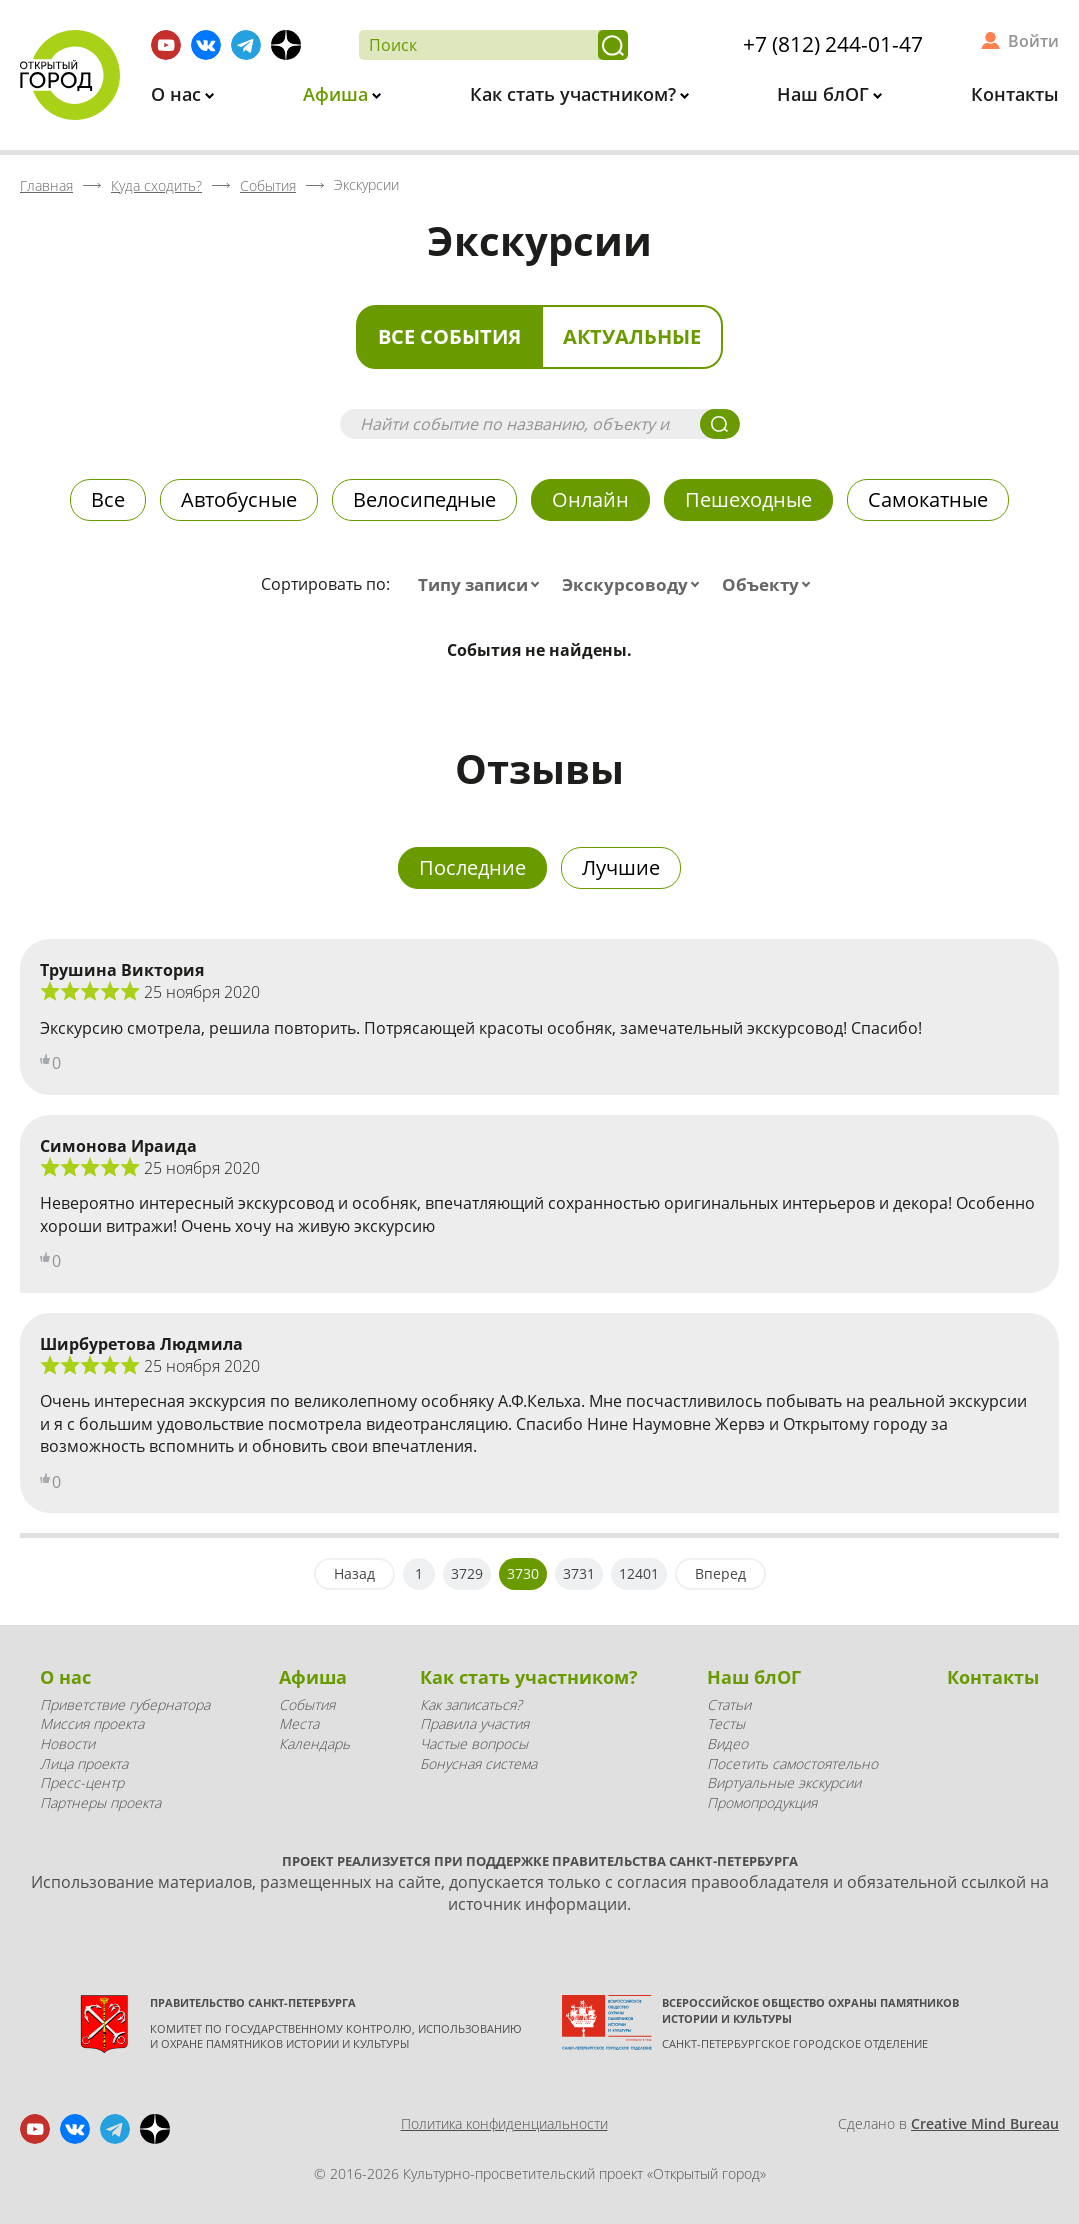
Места (299, 1723)
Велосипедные (424, 499)
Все (108, 499)
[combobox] (483, 585)
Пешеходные (748, 499)
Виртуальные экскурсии (784, 1782)
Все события (449, 336)
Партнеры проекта (100, 1802)
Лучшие (621, 867)
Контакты (1015, 94)
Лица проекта (84, 1763)
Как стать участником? (575, 94)
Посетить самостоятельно (792, 1763)
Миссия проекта (92, 1723)
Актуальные (632, 336)
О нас (178, 94)
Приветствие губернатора (125, 1704)
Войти (1033, 41)
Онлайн (590, 499)
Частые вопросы (474, 1743)
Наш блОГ (825, 94)
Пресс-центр (82, 1782)
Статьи (729, 1704)
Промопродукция (762, 1802)
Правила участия (474, 1723)
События (307, 1704)
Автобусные (239, 499)
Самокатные (928, 499)
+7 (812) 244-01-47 (833, 44)
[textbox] (483, 585)
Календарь (314, 1743)
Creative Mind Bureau (985, 2123)
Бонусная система (478, 1763)
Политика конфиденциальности (504, 2123)
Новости (67, 1743)
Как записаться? (471, 1704)
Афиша (338, 94)
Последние (472, 867)
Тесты (726, 1723)
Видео (727, 1743)
